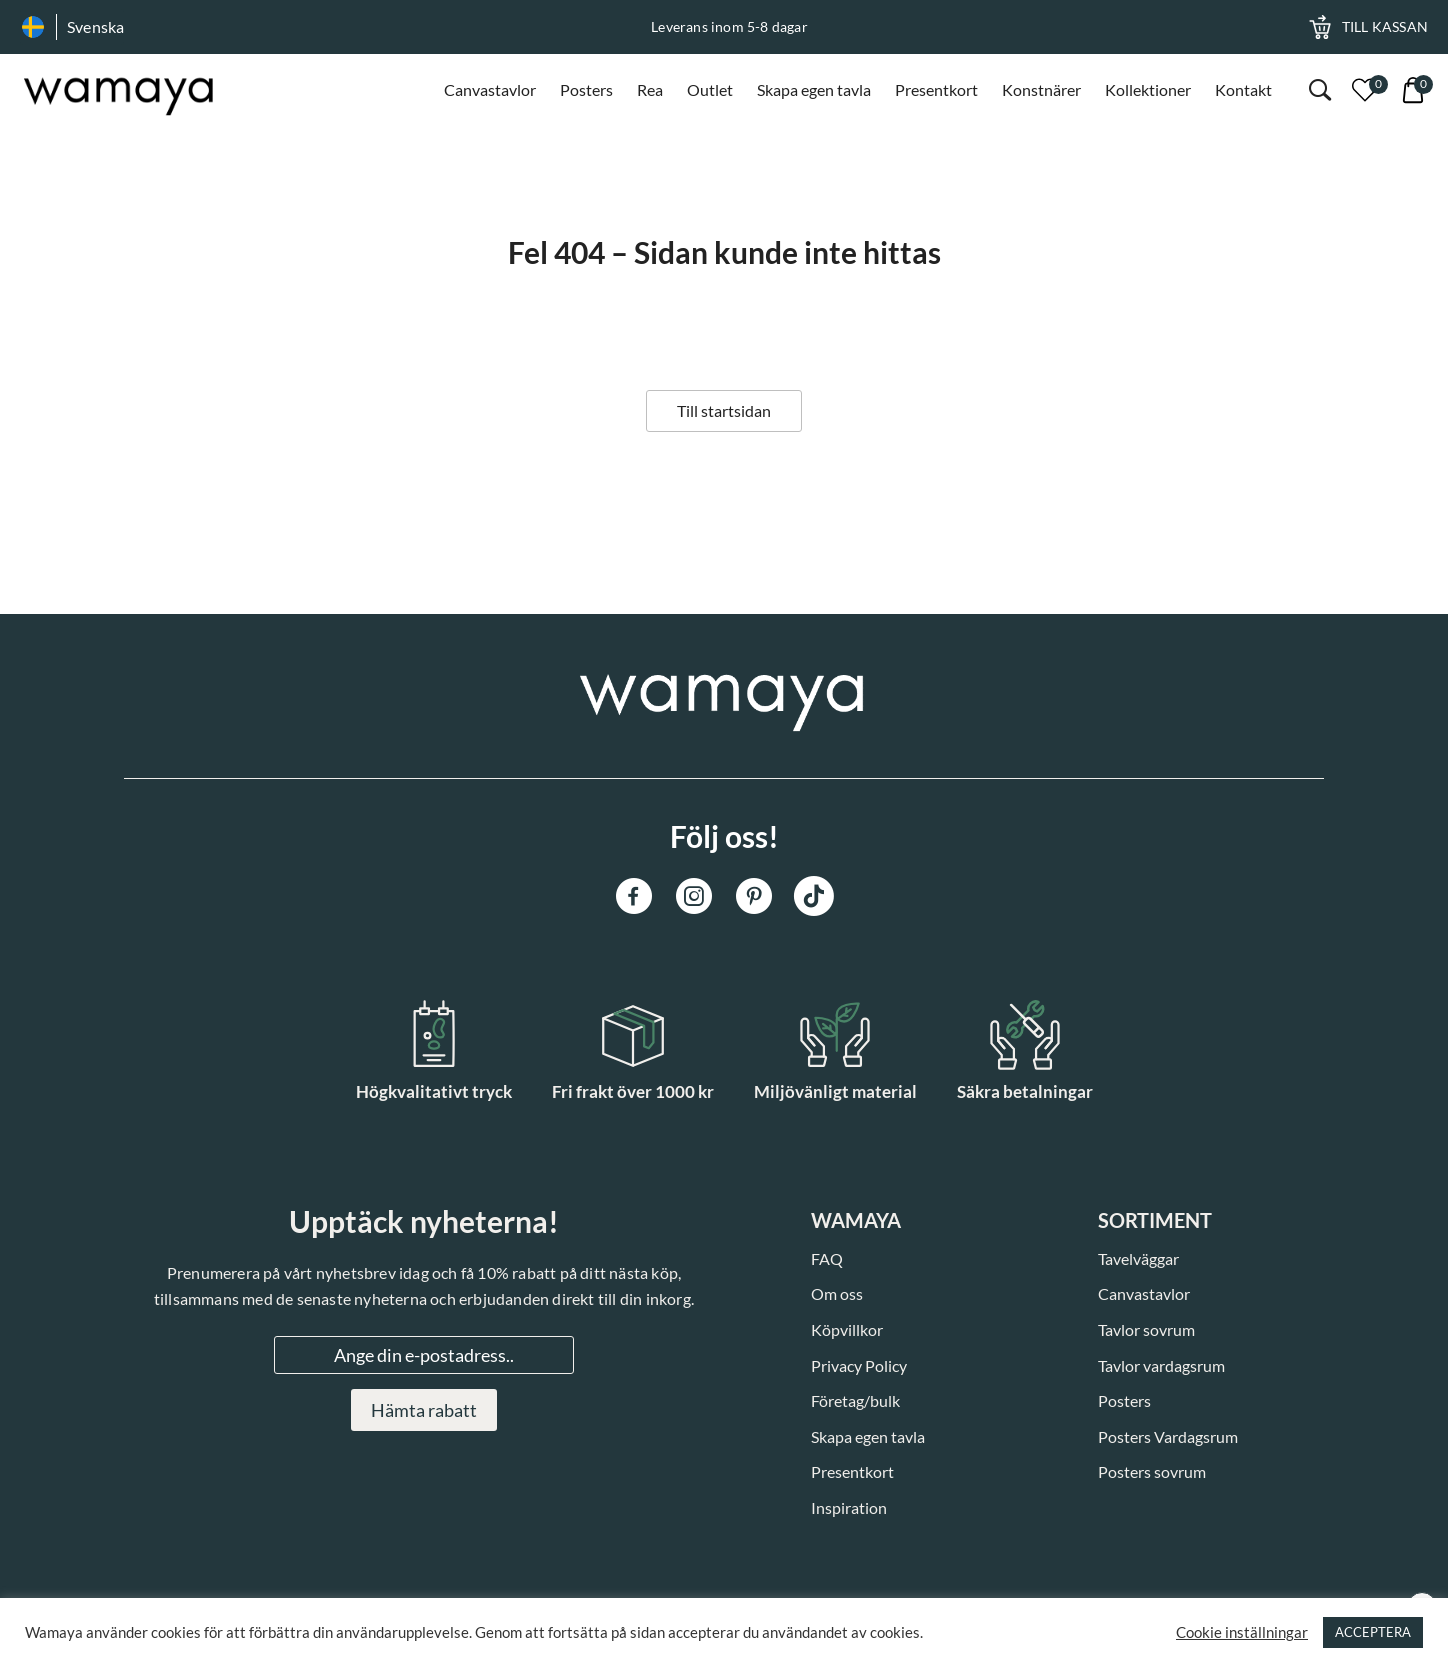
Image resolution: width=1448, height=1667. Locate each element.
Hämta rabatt (424, 1410)
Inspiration (849, 1507)
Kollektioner (1148, 89)
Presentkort (936, 89)
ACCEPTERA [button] (1373, 1632)
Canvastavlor (490, 89)
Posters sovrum (1152, 1471)
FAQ (827, 1258)
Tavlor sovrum (1146, 1329)
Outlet (710, 89)
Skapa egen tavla (814, 89)
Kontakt (1243, 89)
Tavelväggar (1138, 1258)
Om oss (837, 1293)
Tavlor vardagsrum (1161, 1365)
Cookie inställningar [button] (1242, 1632)
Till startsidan (724, 410)
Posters (586, 89)
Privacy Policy (859, 1365)
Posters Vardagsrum (1168, 1436)
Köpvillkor (847, 1329)
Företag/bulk (855, 1400)
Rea (650, 89)
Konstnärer (1041, 89)
